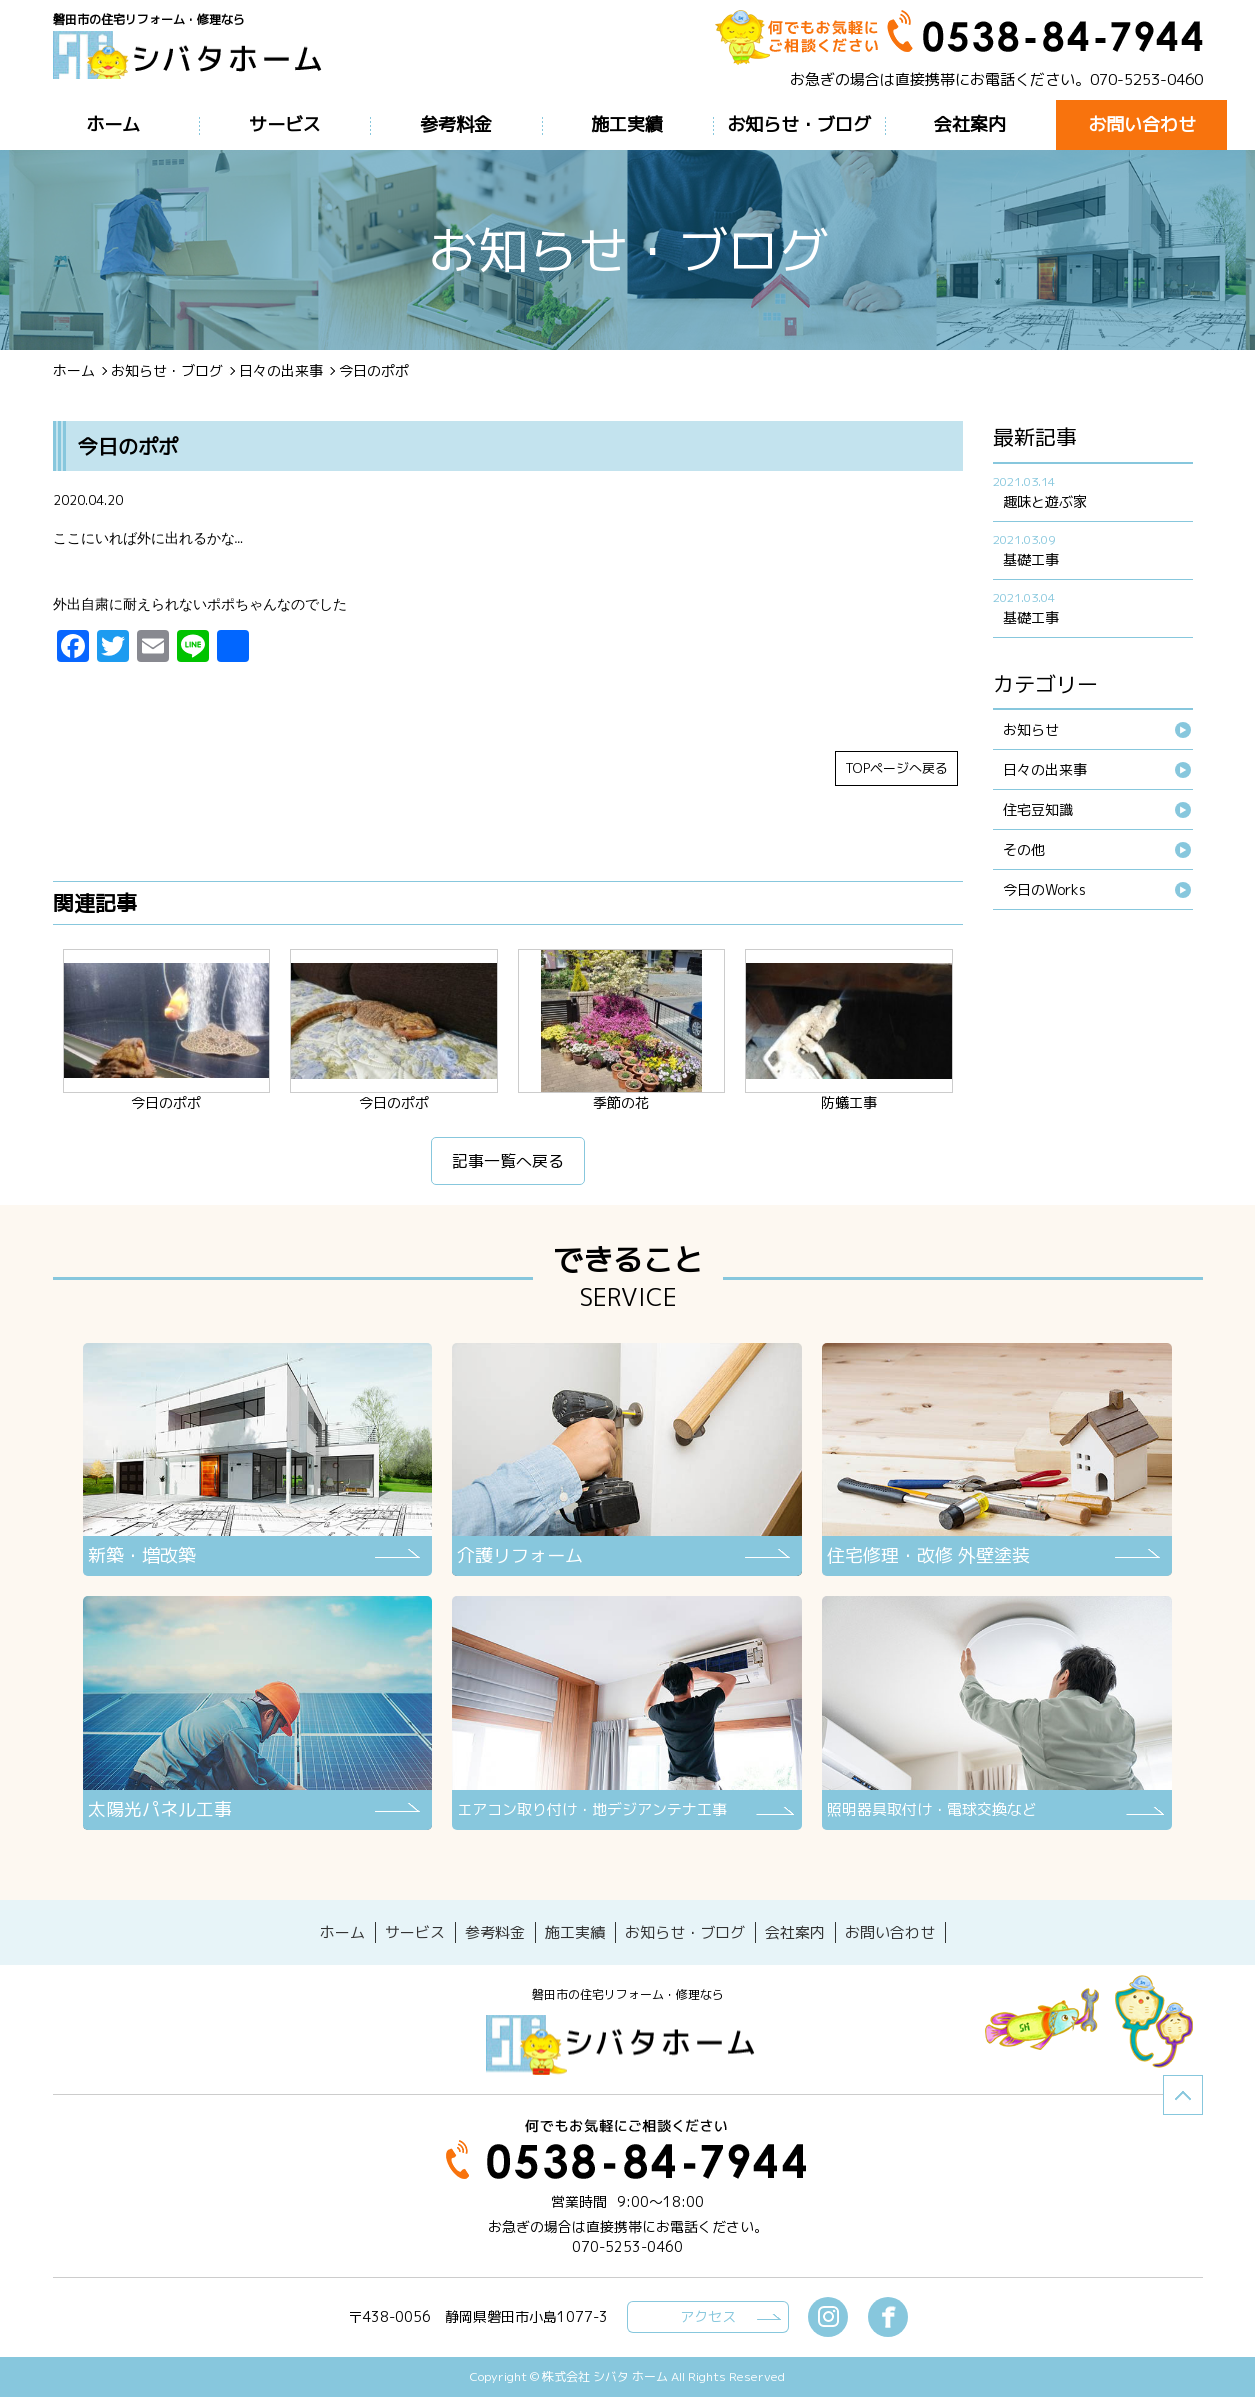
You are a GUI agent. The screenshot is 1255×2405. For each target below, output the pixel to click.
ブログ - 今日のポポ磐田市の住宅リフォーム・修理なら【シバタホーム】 (195, 62)
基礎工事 (1031, 559)
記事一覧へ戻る (508, 1174)
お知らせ (1031, 729)
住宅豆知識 (1038, 809)
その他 (1024, 849)
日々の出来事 (281, 370)
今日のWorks (1044, 889)
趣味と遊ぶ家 (1045, 501)
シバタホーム (628, 2053)
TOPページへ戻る (896, 781)
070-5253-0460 (1146, 79)
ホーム (74, 370)
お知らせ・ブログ (167, 370)
